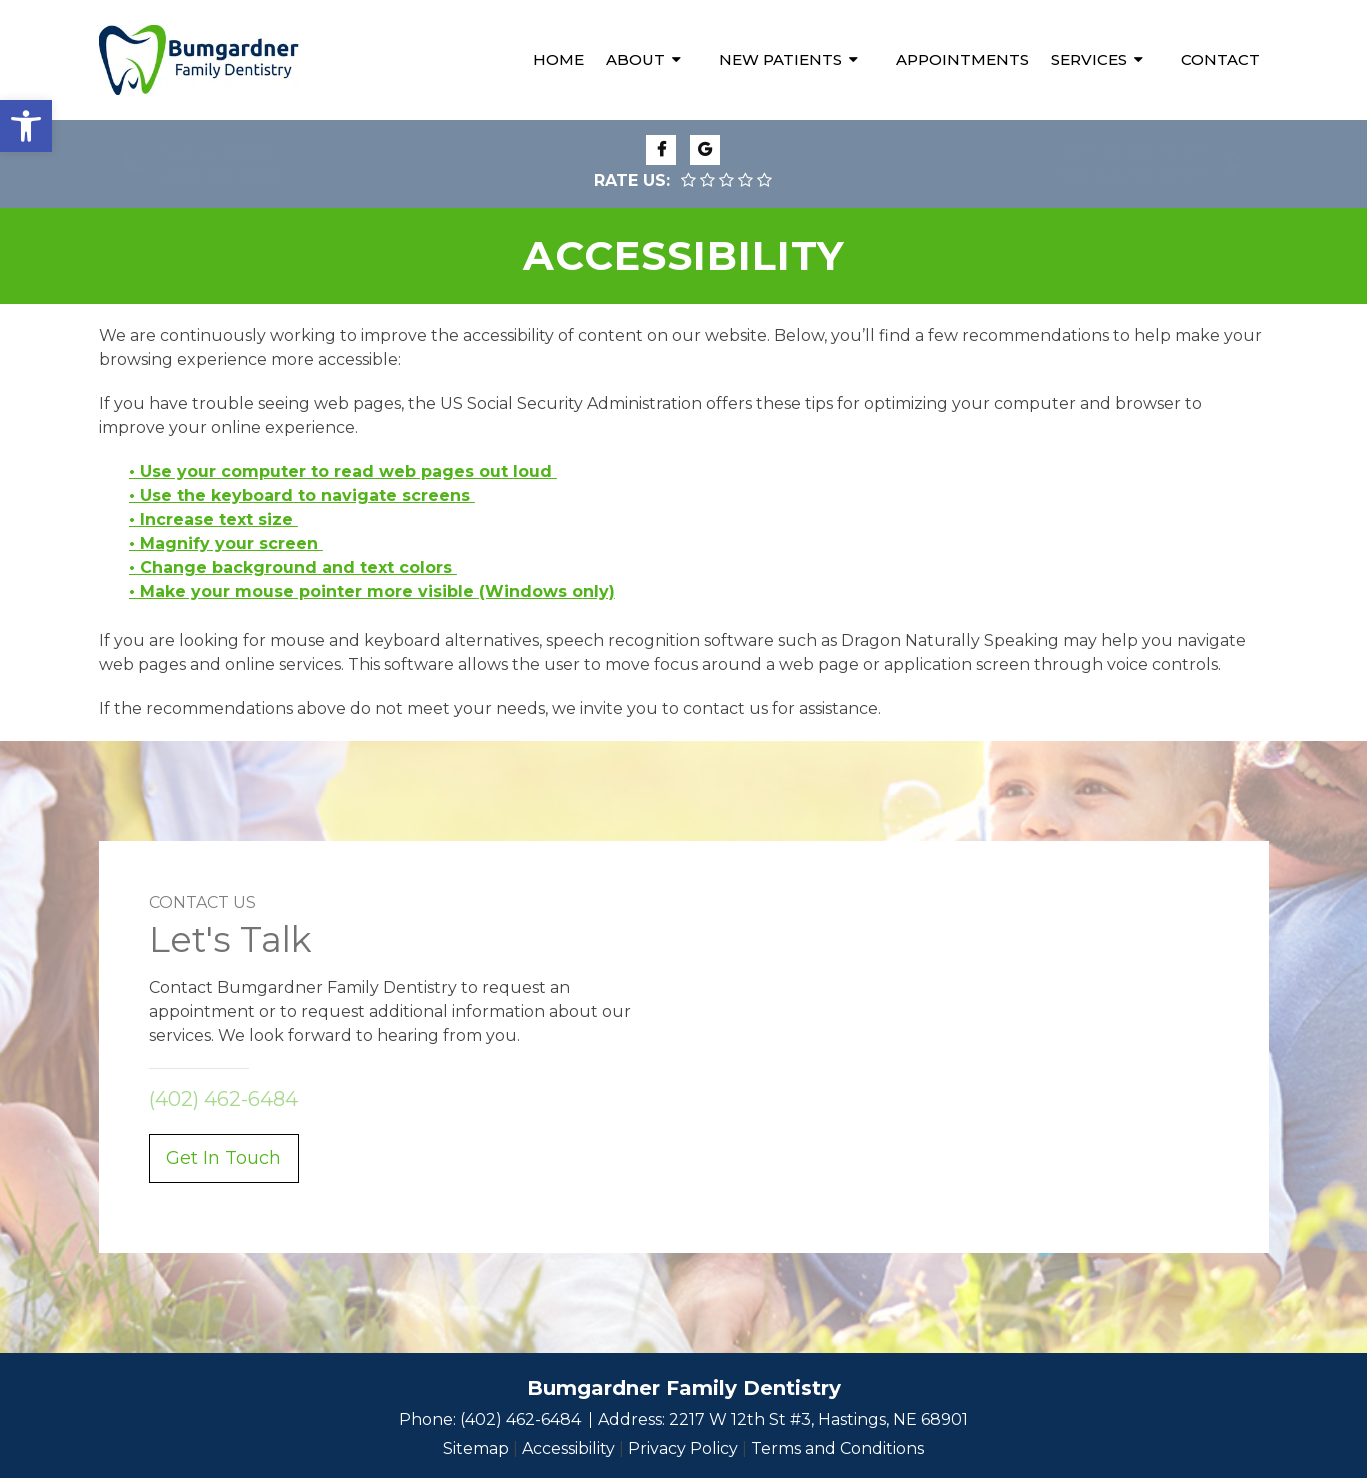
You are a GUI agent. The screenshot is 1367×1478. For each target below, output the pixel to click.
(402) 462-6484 (222, 175)
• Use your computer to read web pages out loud (343, 471)
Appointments (962, 59)
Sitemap (476, 1448)
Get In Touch (223, 1158)
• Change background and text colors (293, 567)
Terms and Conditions (837, 1448)
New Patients (780, 59)
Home (558, 59)
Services (1089, 59)
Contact (1220, 59)
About (635, 59)
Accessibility (568, 1448)
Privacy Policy (683, 1448)
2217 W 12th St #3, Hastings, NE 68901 (818, 1419)
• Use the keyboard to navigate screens (302, 495)
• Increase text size (213, 519)
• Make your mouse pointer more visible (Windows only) (372, 591)
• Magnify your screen (226, 543)
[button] (26, 126)
